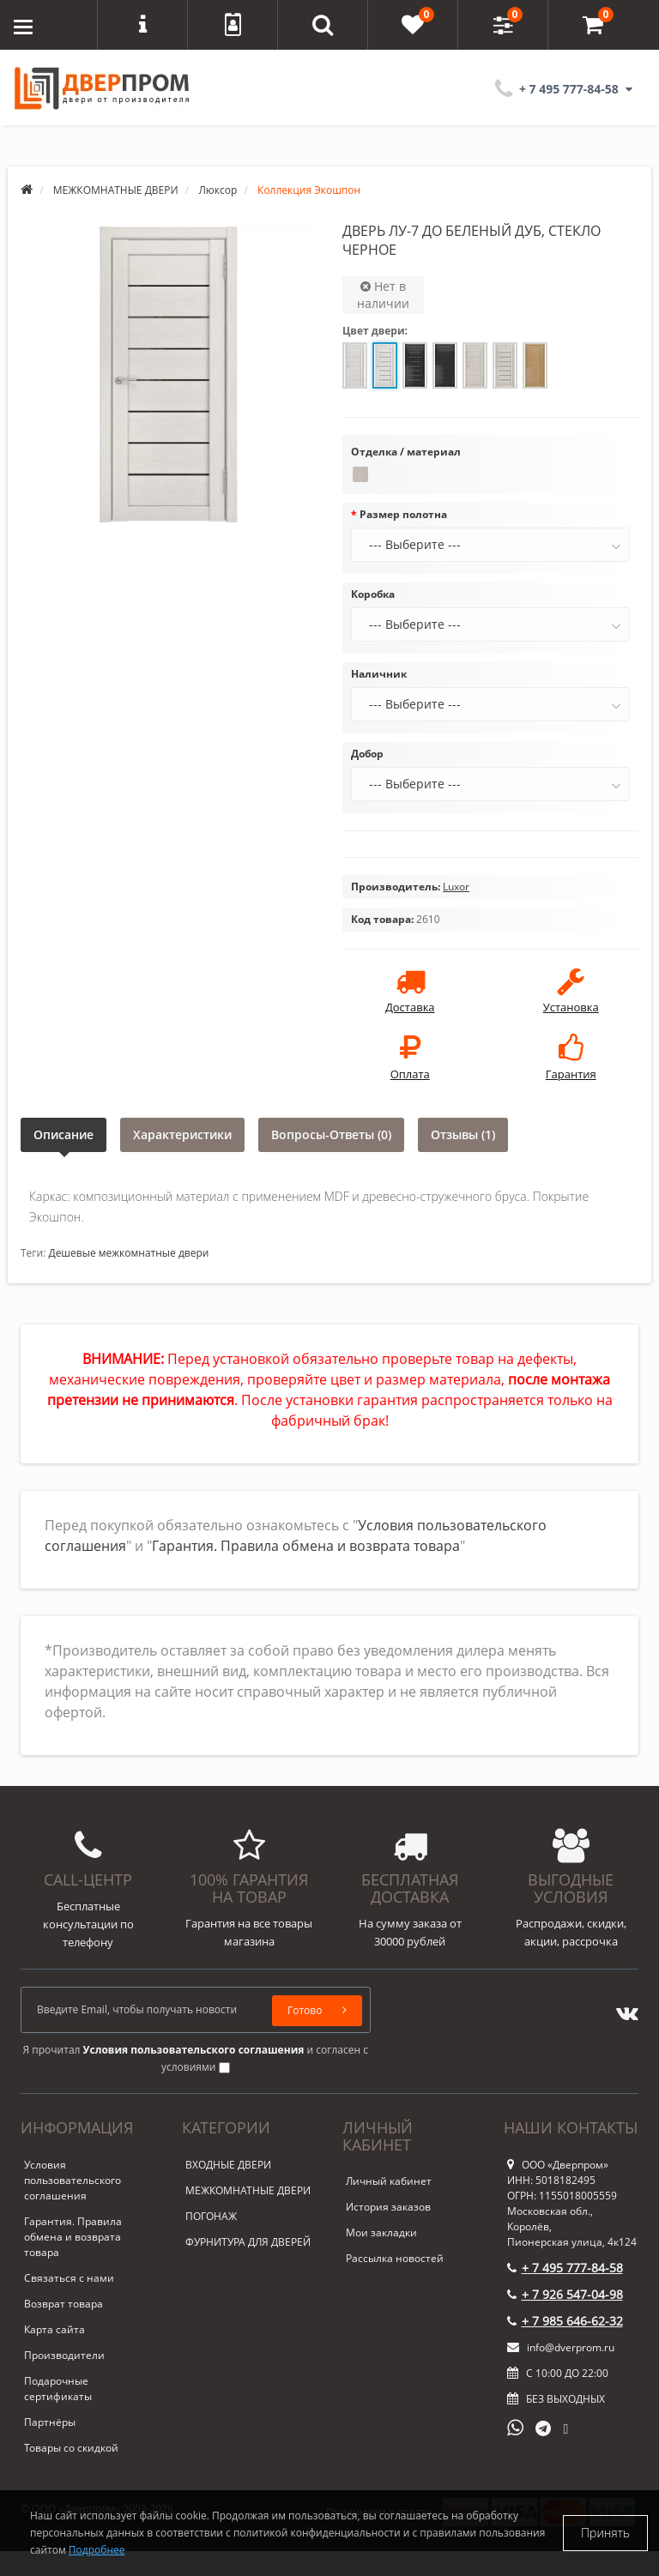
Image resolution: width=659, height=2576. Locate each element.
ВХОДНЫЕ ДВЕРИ (228, 2164)
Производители (64, 2355)
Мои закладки (381, 2232)
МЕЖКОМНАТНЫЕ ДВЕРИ (248, 2190)
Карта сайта (54, 2329)
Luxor (456, 886)
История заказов (388, 2206)
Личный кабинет (389, 2181)
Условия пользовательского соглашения (72, 2180)
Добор (367, 753)
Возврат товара (63, 2303)
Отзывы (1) (463, 1134)
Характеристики (182, 1134)
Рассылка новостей (395, 2258)
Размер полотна (403, 514)
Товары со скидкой (71, 2447)
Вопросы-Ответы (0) (331, 1134)
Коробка (373, 594)
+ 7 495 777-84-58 (565, 2267)
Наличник (379, 674)
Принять (605, 2533)
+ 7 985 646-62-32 (565, 2321)
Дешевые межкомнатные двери (128, 1253)
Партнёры (50, 2422)
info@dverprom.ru (560, 2347)
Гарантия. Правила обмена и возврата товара (306, 1545)
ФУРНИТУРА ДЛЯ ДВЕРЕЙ (248, 2242)
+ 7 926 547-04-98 (565, 2294)
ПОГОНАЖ (211, 2216)
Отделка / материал (406, 451)
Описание (63, 1134)
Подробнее (97, 2550)
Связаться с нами (69, 2278)
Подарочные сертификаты (58, 2389)
